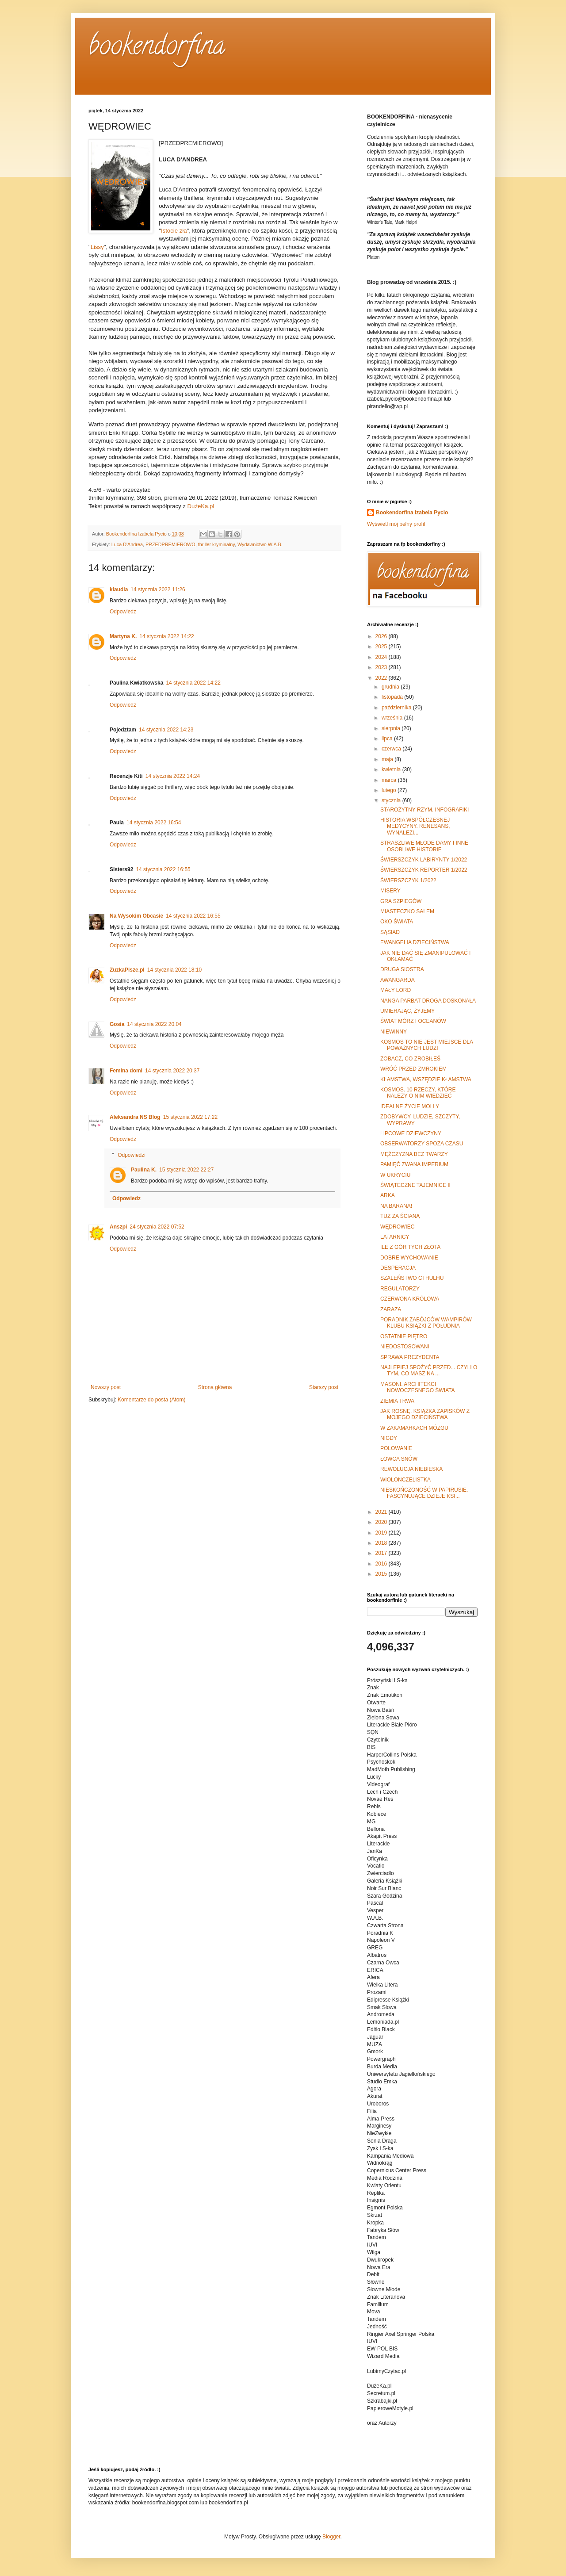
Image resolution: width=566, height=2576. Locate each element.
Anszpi (118, 1227)
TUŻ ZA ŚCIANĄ (400, 1216)
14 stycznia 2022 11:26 (157, 589)
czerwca (392, 749)
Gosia (117, 1024)
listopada (393, 697)
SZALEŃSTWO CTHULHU (412, 1278)
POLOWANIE (396, 1448)
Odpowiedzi (131, 1155)
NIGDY (388, 1438)
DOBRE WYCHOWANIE (409, 1258)
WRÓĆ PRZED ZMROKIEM (413, 1069)
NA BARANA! (396, 1206)
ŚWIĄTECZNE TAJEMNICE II (415, 1185)
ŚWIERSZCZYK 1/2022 (408, 880)
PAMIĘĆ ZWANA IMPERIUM (414, 1164)
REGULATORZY (400, 1289)
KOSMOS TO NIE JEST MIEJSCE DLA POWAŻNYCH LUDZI (426, 1045)
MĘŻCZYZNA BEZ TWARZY (414, 1154)
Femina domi (126, 1071)
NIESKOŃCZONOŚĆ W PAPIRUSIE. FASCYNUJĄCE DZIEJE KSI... (424, 1493)
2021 (382, 1512)
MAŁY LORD (395, 990)
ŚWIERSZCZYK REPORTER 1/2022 (423, 870)
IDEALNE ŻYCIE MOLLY (409, 1106)
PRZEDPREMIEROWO (170, 544)
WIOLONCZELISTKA (405, 1480)
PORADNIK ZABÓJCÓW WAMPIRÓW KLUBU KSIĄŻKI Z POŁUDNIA (426, 1323)
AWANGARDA (397, 980)
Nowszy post (106, 1387)
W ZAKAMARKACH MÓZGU (414, 1428)
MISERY (390, 891)
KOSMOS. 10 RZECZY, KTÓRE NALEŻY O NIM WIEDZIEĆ (417, 1093)
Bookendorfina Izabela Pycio (412, 512)
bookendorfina (156, 48)
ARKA (387, 1195)
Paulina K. (144, 1170)
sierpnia (392, 728)
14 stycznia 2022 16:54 (153, 822)
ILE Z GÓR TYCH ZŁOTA (410, 1247)
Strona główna (215, 1387)
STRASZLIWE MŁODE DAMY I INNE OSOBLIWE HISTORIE (424, 846)
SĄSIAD (390, 932)
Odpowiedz (123, 612)
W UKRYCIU (395, 1175)
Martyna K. (123, 636)
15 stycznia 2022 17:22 (190, 1117)
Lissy (97, 247)
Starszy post (323, 1387)
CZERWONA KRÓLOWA (409, 1299)
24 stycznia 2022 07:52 (157, 1227)
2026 (382, 636)
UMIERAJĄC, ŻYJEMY (407, 1011)
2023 (382, 667)
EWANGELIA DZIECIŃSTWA (414, 942)
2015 (382, 1574)
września (393, 718)
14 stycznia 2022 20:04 (154, 1024)
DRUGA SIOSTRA (402, 969)
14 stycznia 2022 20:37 (172, 1071)
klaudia (119, 589)
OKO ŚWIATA (396, 922)
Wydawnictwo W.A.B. (260, 544)
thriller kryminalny (216, 544)
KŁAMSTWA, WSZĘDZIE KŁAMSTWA (425, 1079)
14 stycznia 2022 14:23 (166, 730)
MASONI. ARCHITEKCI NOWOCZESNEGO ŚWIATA (417, 1387)
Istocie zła (174, 230)
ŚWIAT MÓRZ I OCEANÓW (413, 1021)
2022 (382, 678)
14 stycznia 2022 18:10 (174, 970)
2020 (382, 1522)
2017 (382, 1553)
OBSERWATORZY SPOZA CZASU (421, 1144)
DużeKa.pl (200, 506)
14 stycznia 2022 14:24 (172, 776)
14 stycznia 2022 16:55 (163, 869)
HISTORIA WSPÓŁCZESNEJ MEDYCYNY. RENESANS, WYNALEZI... (415, 826)
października (397, 707)
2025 (382, 646)
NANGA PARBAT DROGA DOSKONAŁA (428, 1001)
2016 (382, 1564)
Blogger (331, 2537)
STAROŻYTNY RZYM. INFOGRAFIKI (424, 810)
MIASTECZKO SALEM (407, 911)
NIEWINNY (393, 1032)
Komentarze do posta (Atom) (151, 1400)
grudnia (391, 687)
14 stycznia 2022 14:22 (166, 636)
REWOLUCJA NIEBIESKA (411, 1469)
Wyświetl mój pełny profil (396, 524)
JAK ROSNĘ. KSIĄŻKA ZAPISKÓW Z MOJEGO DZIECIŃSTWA (425, 1414)
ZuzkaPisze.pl (127, 970)
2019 (382, 1533)
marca (390, 780)
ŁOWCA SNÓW (398, 1459)
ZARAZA (390, 1309)
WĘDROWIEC (397, 1227)
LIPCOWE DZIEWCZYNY (410, 1133)
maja (388, 759)
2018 (382, 1543)
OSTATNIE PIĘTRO (403, 1336)
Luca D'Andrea (127, 544)
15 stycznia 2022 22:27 (186, 1170)
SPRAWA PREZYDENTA (410, 1357)
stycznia (392, 800)
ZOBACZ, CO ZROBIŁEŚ (410, 1059)
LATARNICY (394, 1237)
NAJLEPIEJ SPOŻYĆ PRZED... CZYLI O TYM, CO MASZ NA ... (428, 1370)
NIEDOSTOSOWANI (404, 1347)
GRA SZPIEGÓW (400, 901)
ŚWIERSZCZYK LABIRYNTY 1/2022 (423, 860)
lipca (388, 738)
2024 (382, 657)
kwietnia (392, 769)
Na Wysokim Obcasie (136, 916)
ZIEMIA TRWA (397, 1401)
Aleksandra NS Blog (135, 1117)
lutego (390, 790)
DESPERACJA (398, 1268)
